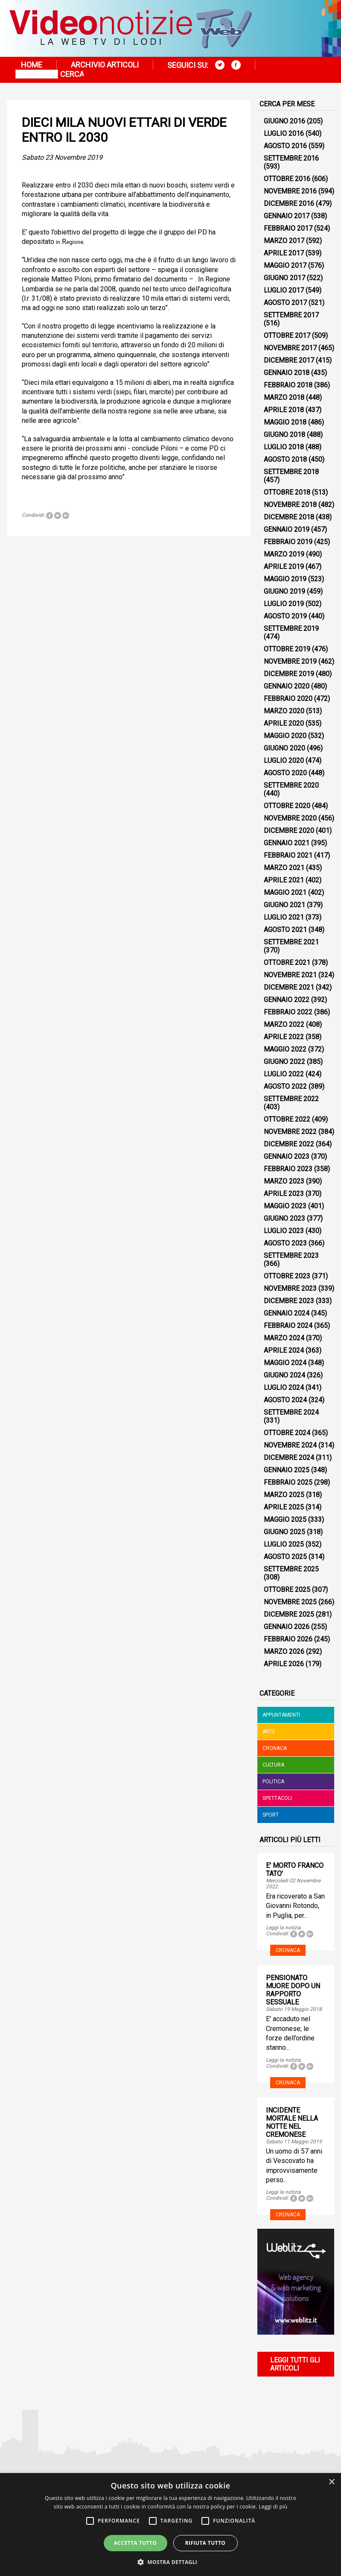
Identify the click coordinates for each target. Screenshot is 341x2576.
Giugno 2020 (284, 748)
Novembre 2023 (290, 1288)
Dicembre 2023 (289, 1301)
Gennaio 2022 (286, 1000)
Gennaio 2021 (286, 843)
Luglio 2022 (284, 1074)
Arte (268, 1732)
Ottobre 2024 (287, 1433)
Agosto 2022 (285, 1086)
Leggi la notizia (283, 1928)
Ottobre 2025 (287, 1589)
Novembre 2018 (290, 505)
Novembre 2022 (290, 1132)
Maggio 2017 (285, 265)
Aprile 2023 (284, 1194)
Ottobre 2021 (287, 962)
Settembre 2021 (291, 942)
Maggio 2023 (285, 1206)
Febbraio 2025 (288, 1482)
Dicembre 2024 (289, 1458)
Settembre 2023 (291, 1255)
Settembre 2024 (291, 1412)
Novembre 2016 (290, 191)
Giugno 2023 (284, 1218)
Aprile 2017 (284, 253)
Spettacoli (277, 1798)
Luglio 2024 (284, 1387)
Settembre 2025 (291, 1569)
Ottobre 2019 (287, 649)
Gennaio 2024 (286, 1313)
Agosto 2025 (285, 1557)
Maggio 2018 (285, 422)
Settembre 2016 (291, 158)
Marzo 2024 (284, 1338)
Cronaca (274, 1748)
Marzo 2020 (284, 711)
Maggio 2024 (285, 1363)
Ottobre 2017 (287, 335)
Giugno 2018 (284, 435)
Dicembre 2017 (289, 360)
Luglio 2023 (284, 1231)
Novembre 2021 (290, 975)
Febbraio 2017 (288, 228)
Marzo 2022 (284, 1024)
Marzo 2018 (284, 397)
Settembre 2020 (291, 785)
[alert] (170, 2524)
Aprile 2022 (284, 1037)
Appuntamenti (281, 1715)
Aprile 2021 (284, 880)
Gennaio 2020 (286, 686)
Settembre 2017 (291, 315)
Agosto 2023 (285, 1243)
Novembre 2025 (290, 1602)
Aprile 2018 (284, 410)
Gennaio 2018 (286, 373)
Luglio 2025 (284, 1544)
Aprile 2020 (284, 723)
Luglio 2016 (284, 133)
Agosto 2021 (285, 930)
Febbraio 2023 (288, 1169)
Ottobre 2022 (287, 1119)
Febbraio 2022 (288, 1012)
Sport (270, 1815)
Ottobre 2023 (287, 1276)
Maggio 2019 (285, 579)
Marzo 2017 (284, 241)
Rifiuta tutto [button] (205, 2543)
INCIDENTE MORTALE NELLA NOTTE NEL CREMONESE (292, 2122)
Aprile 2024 (284, 1350)
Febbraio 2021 (288, 855)
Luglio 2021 (284, 917)
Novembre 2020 (290, 818)
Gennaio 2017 (286, 216)
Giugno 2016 (284, 121)
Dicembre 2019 (289, 674)
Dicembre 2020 (289, 830)
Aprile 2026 (284, 1664)
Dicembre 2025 (289, 1614)
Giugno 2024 (284, 1375)
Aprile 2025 (284, 1507)
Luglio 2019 (284, 604)
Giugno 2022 (284, 1062)
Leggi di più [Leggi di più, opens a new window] (273, 2506)
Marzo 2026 (284, 1651)
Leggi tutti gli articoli (295, 2364)
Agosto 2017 (285, 303)
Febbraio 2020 (288, 699)
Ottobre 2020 (287, 806)
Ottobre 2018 (287, 492)
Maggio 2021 (285, 892)
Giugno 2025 (284, 1532)
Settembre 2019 (291, 628)
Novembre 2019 (290, 661)
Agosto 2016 (285, 146)
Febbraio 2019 (288, 542)
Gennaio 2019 (286, 529)
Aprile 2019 (284, 567)
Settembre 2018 (291, 472)
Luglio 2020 (284, 760)
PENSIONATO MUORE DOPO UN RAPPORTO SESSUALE (293, 1990)
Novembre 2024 (290, 1445)
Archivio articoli (105, 64)
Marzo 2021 (284, 868)
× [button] (331, 2482)
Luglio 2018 (284, 447)
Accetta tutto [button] (135, 2543)
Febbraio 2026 (288, 1639)
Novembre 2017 (290, 348)
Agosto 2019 (285, 616)
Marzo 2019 (284, 554)
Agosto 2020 (285, 773)
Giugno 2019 (284, 591)
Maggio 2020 (285, 736)
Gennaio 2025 (286, 1470)
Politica (273, 1782)
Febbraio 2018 (288, 385)
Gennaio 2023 (286, 1156)
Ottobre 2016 (287, 179)
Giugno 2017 (284, 278)
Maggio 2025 (285, 1519)
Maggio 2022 (285, 1049)
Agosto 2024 (285, 1400)
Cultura (273, 1765)
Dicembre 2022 (289, 1144)
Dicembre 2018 (289, 517)
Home (31, 64)
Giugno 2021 (284, 905)
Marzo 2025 (284, 1495)
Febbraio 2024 (288, 1326)
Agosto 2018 (285, 459)
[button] (171, 2562)
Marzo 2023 (284, 1181)
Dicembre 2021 (289, 987)
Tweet (57, 515)
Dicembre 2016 (289, 203)
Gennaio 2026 (286, 1627)
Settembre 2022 (291, 1099)
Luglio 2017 (284, 290)
